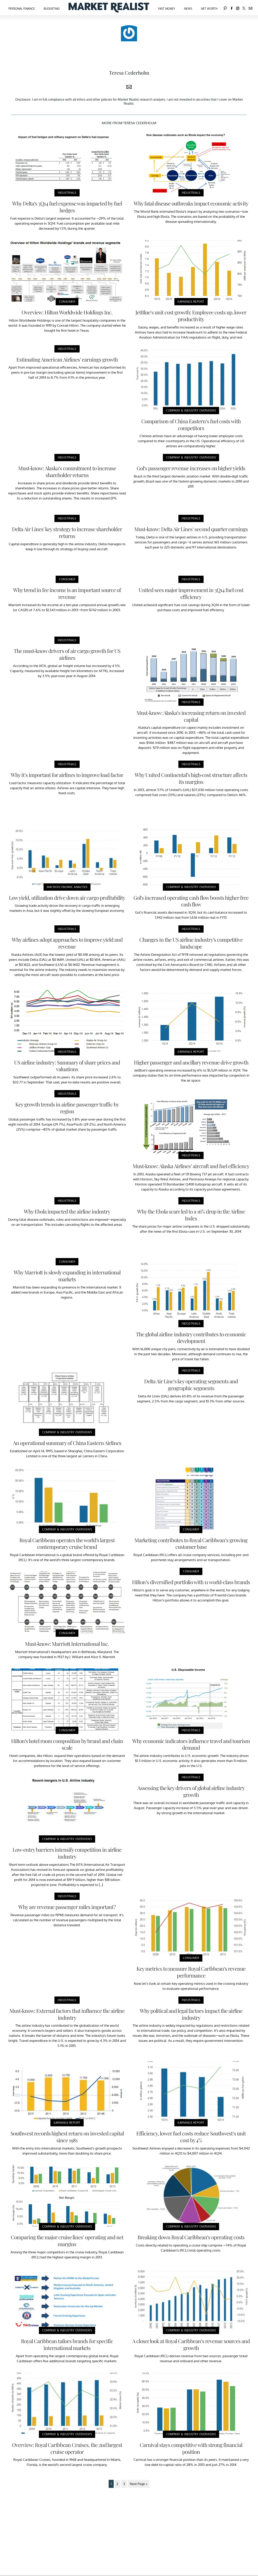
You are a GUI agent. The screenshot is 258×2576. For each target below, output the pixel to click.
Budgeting (52, 8)
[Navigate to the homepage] (109, 7)
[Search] (225, 7)
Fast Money (166, 8)
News (188, 8)
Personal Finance (21, 8)
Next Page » (138, 2484)
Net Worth (209, 8)
